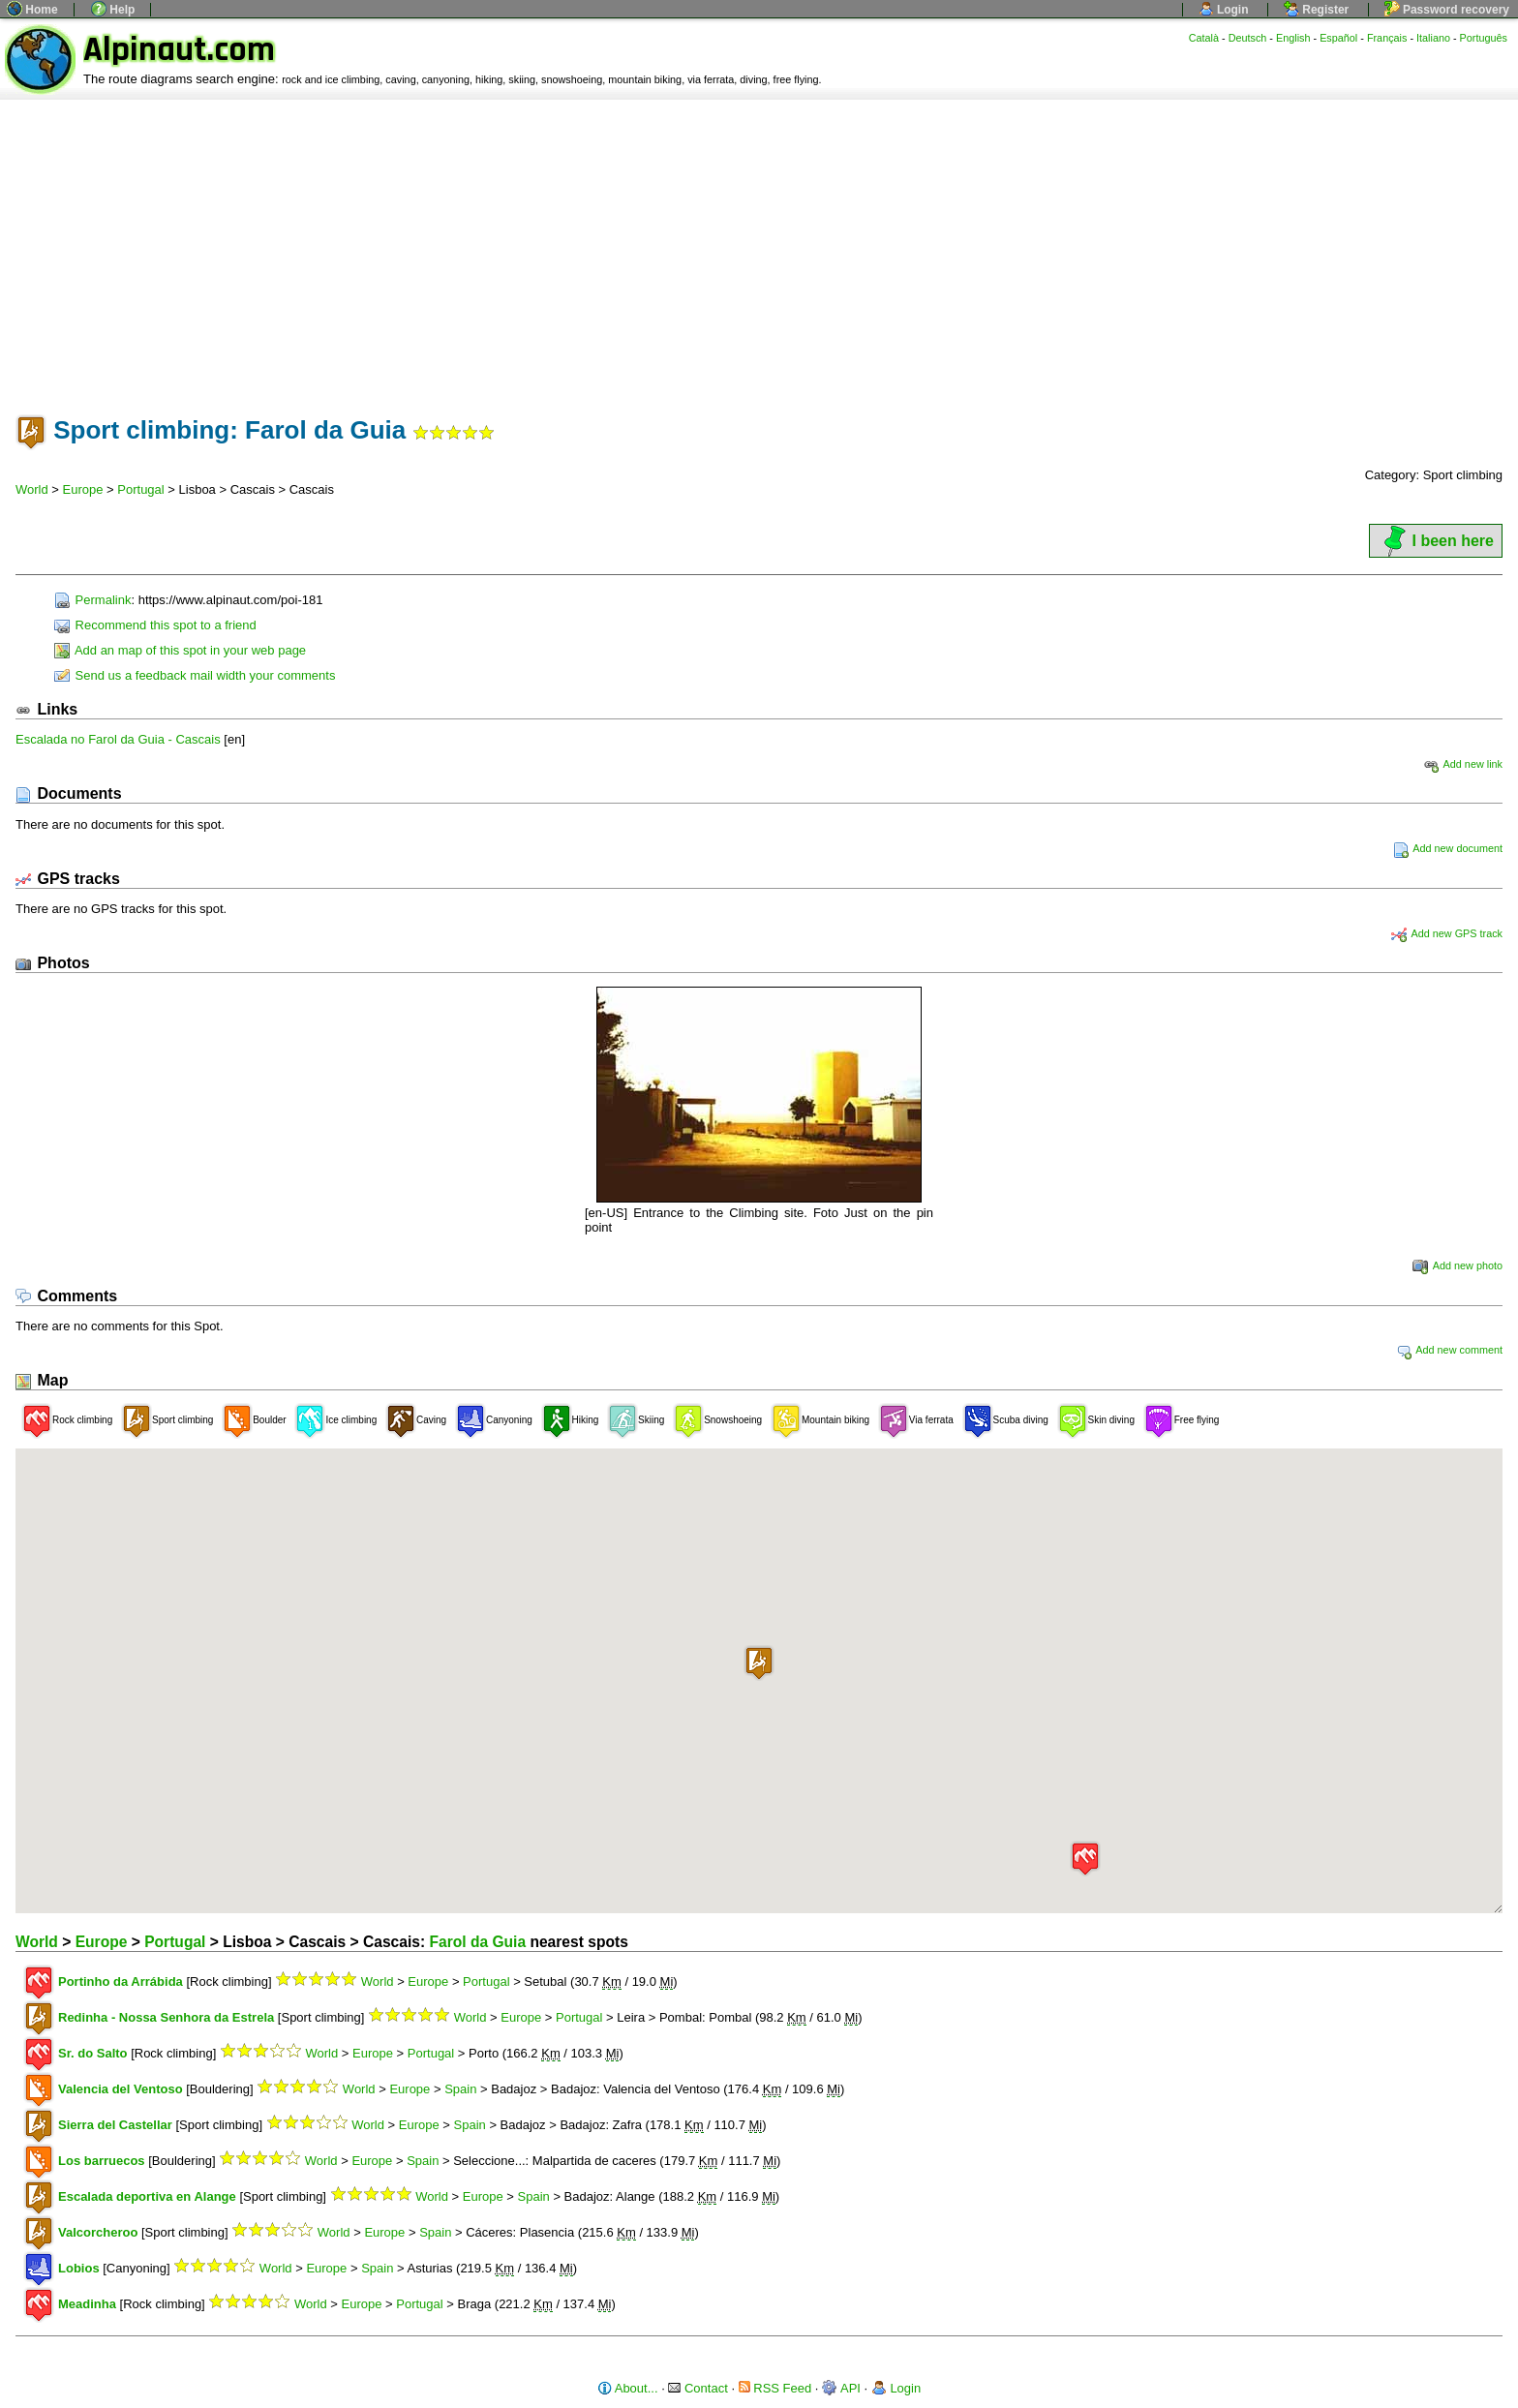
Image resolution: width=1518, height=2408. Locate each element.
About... (627, 2388)
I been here (1436, 541)
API (841, 2388)
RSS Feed (775, 2388)
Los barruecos (101, 2160)
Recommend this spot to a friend (155, 625)
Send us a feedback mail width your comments (194, 675)
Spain (460, 2089)
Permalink (92, 600)
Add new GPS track (1447, 933)
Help (113, 9)
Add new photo (1457, 1265)
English (1293, 38)
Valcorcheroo (97, 2232)
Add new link (1463, 764)
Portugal (140, 489)
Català (1204, 38)
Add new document (1448, 848)
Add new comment (1449, 1350)
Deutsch (1248, 38)
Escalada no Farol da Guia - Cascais (118, 739)
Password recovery (1446, 9)
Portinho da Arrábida (120, 1981)
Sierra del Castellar (115, 2125)
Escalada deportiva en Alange (147, 2196)
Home (32, 9)
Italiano (1433, 38)
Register (1316, 9)
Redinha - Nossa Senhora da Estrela (166, 2017)
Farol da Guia (477, 1942)
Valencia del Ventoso (120, 2089)
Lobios (79, 2268)
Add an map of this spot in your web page (180, 650)
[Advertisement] (759, 245)
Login (1224, 9)
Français (1387, 38)
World (31, 489)
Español (1338, 38)
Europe (83, 489)
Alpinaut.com (179, 50)
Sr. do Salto (93, 2053)
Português (1483, 38)
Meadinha (87, 2304)
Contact (697, 2388)
